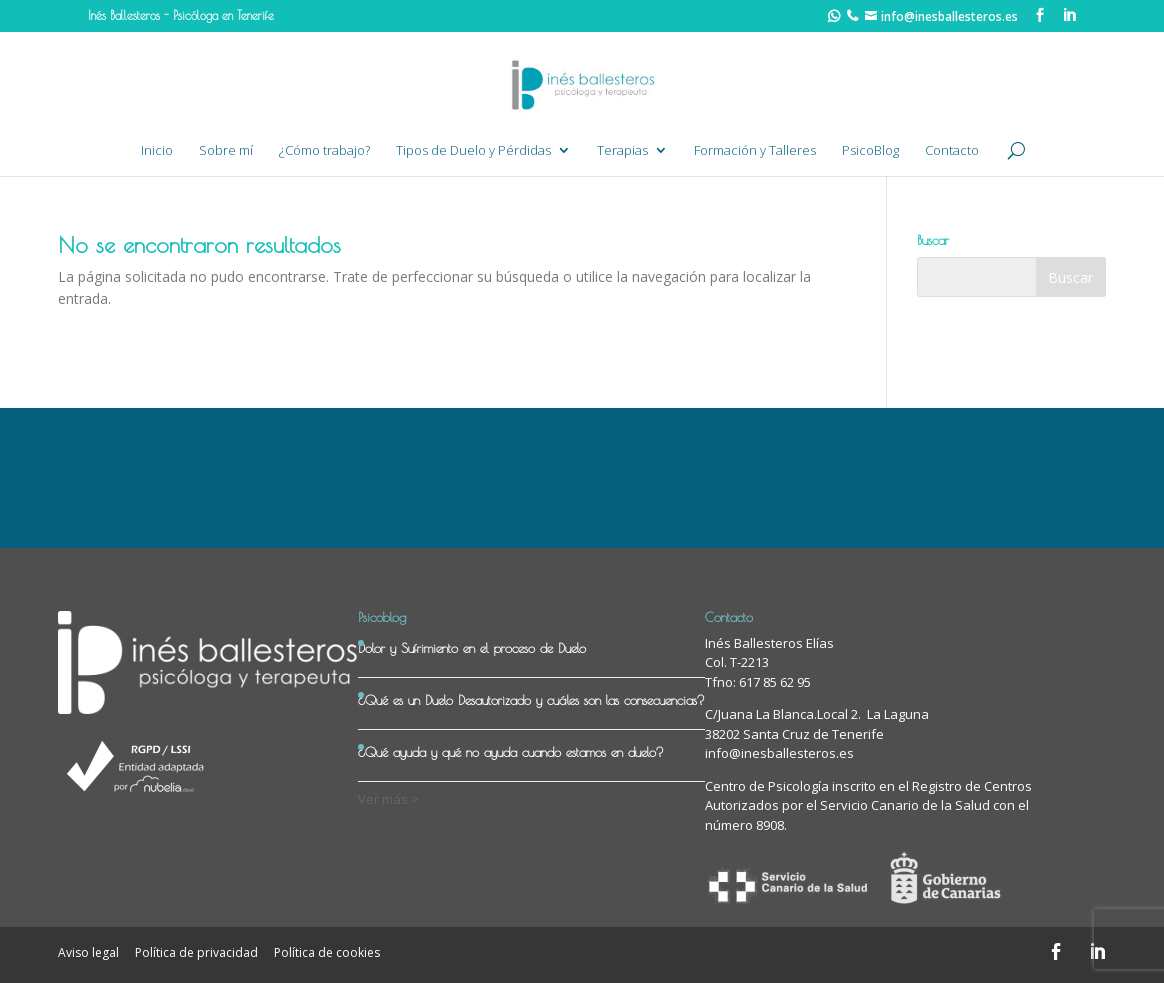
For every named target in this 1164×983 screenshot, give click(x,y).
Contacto (952, 151)
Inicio (157, 151)
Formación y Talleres (755, 151)
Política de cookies (327, 952)
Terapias (622, 151)
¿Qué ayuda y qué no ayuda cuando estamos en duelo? (511, 752)
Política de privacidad (196, 952)
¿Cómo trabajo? (324, 151)
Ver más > (388, 799)
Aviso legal (88, 952)
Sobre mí (226, 151)
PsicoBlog (870, 151)
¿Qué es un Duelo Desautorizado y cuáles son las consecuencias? (531, 700)
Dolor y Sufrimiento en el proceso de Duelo (472, 648)
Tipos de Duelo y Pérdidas (473, 151)
